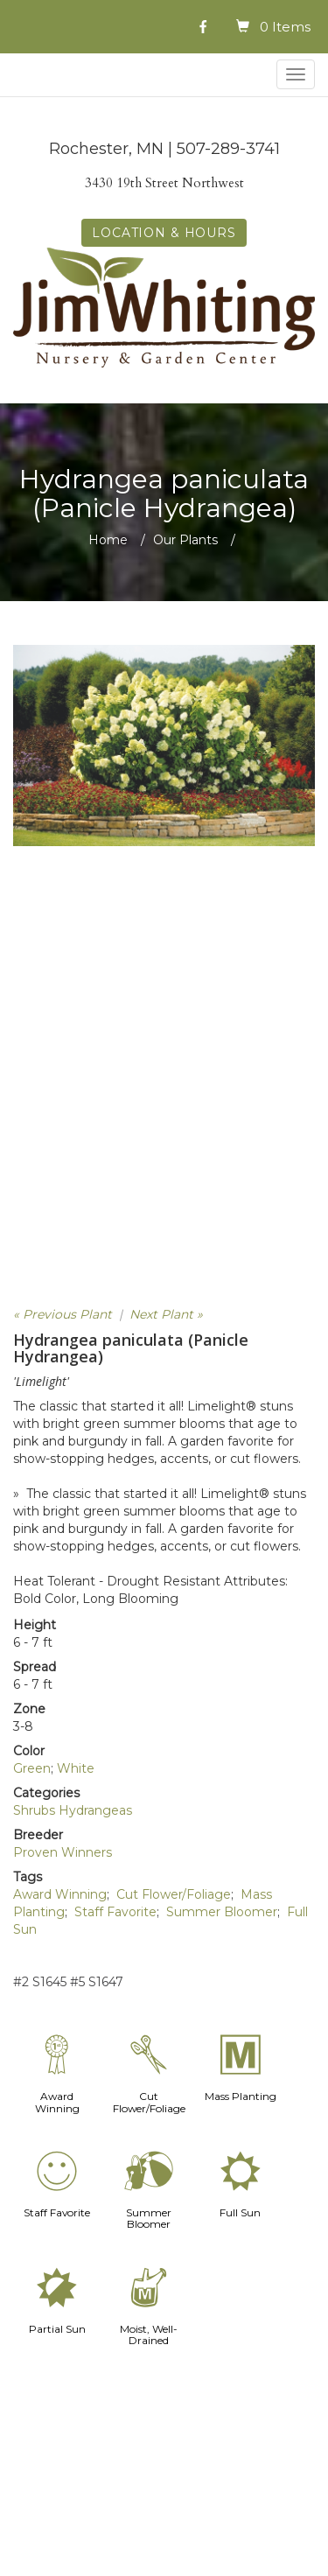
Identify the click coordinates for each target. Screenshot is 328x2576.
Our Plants (185, 540)
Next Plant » (166, 1314)
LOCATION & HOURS (163, 233)
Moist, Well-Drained (149, 2334)
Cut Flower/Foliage (173, 1894)
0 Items (285, 26)
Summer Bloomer (221, 1912)
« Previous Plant (62, 1314)
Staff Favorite (115, 1912)
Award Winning (60, 1894)
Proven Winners (62, 1852)
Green (32, 1768)
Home (108, 540)
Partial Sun (57, 2328)
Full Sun (240, 2212)
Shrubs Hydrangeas (72, 1810)
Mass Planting (240, 2096)
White (75, 1768)
